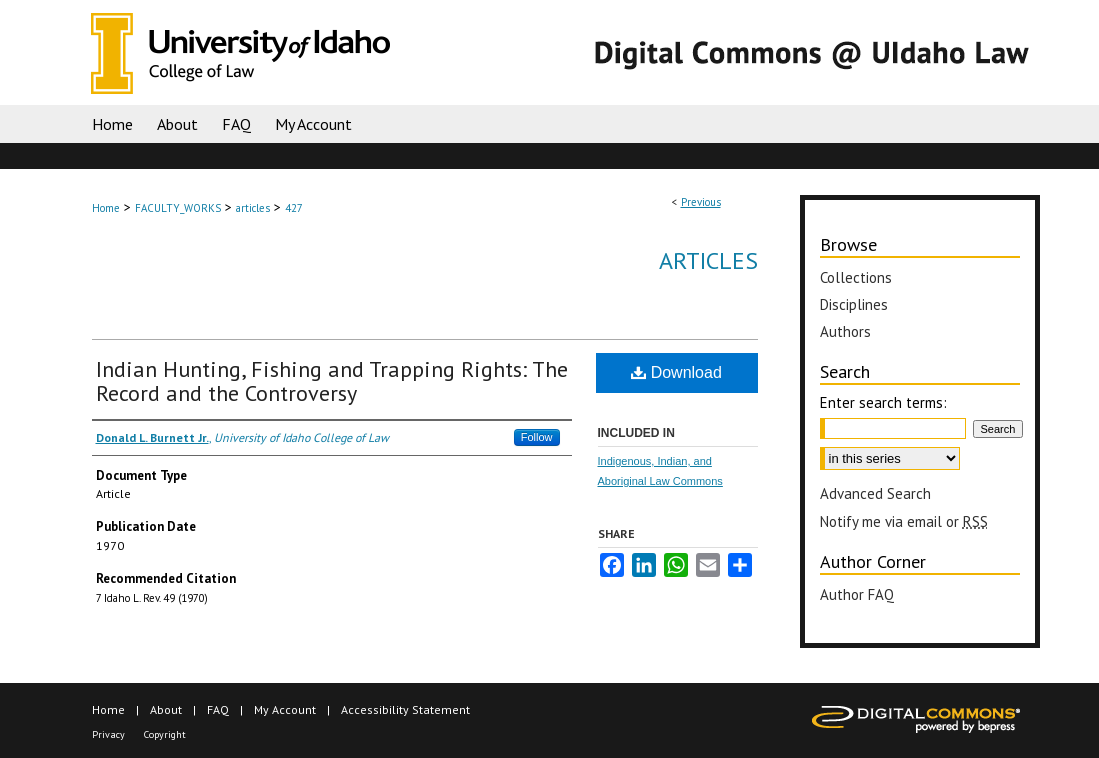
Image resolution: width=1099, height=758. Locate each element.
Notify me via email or (904, 521)
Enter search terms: (883, 402)
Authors (845, 331)
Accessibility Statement (405, 709)
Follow (537, 437)
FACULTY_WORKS (178, 208)
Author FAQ (857, 594)
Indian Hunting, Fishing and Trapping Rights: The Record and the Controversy (332, 381)
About (166, 709)
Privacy (108, 734)
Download (676, 372)
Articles (708, 260)
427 (294, 208)
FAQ (218, 709)
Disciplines (854, 304)
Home (106, 208)
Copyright (165, 734)
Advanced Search (875, 493)
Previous (701, 202)
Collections (856, 277)
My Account (285, 709)
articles (253, 208)
